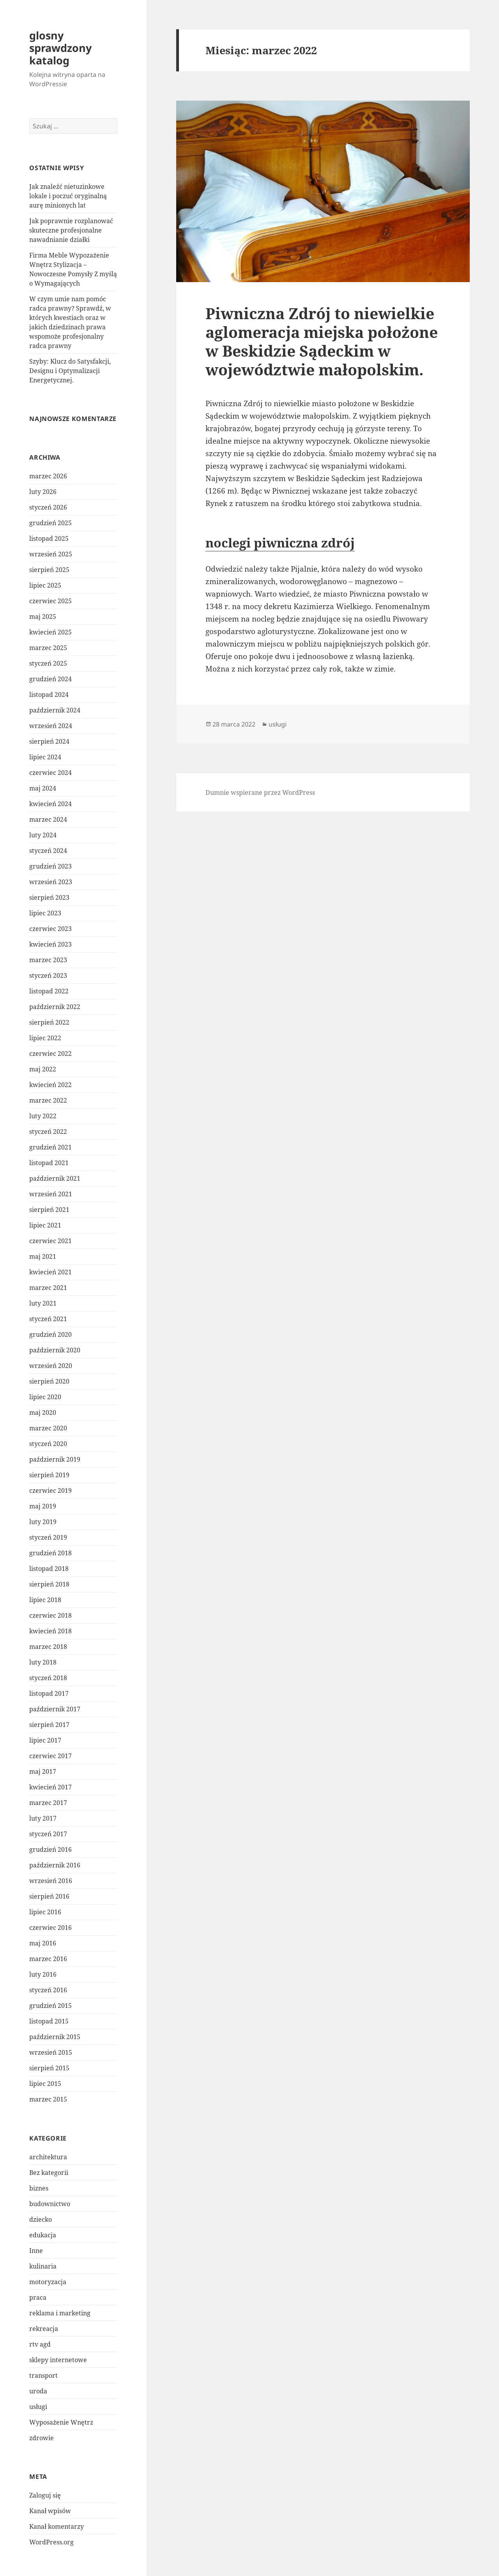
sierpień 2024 (49, 741)
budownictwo (49, 2203)
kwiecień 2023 (50, 944)
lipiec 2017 (45, 1740)
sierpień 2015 (49, 2068)
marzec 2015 (48, 2099)
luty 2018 (43, 1662)
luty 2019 (43, 1521)
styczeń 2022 (48, 1131)
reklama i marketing (59, 2313)
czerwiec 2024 (50, 772)
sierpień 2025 (49, 569)
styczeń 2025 (48, 663)
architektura (48, 2157)
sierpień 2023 (49, 897)
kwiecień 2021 (50, 1272)
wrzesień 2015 (50, 2052)
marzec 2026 (48, 476)
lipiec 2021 (45, 1225)
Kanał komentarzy (56, 2526)
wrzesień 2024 (50, 725)
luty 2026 (43, 491)
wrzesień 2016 (50, 1880)
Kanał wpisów (50, 2511)
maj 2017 (42, 1771)
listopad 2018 (49, 1568)
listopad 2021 (49, 1162)
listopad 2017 (49, 1693)
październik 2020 (54, 1350)
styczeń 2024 (48, 850)
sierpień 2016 (49, 1896)
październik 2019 (54, 1459)
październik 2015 (54, 2036)
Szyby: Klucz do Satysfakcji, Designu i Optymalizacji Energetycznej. (70, 370)
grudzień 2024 (50, 679)
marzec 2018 (48, 1646)
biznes (38, 2188)
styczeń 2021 (48, 1319)
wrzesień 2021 (50, 1194)
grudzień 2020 (50, 1334)
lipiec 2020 (45, 1397)
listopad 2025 (49, 538)
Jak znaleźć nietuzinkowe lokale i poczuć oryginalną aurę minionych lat (68, 196)
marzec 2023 (48, 960)
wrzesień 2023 (50, 882)
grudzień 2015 (50, 2005)
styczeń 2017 (48, 1834)
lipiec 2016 (45, 1912)
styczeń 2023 (48, 975)
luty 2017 (43, 1818)
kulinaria (43, 2266)
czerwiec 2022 (50, 1053)
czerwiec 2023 (50, 928)
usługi (38, 2406)
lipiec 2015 (45, 2083)
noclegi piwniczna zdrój (280, 542)
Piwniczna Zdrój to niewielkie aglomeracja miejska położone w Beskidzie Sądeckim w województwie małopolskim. (321, 341)
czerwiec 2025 (50, 601)
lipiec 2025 (45, 585)
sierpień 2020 (49, 1381)
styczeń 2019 (48, 1537)
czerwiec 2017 (50, 1756)
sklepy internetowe (58, 2360)
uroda (38, 2391)
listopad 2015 (49, 2021)
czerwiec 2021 (50, 1240)
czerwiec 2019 (50, 1490)
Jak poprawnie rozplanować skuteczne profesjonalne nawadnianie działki (71, 230)
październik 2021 (54, 1178)
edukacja (42, 2235)
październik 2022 (54, 1006)
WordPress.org (51, 2542)
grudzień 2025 (50, 523)
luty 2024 (43, 835)
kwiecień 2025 (50, 632)
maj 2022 (42, 1069)
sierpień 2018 (49, 1584)
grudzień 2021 (50, 1147)
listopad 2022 (49, 991)
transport (43, 2375)
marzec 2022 (48, 1100)
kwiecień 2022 (50, 1084)
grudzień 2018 (50, 1553)
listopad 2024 (49, 694)
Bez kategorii (48, 2172)
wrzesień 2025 (50, 554)
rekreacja (43, 2328)
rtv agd (40, 2344)
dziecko (40, 2219)
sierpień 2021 (49, 1209)
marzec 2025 (48, 647)
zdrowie (41, 2438)
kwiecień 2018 (50, 1631)
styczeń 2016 (48, 1990)
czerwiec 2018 (50, 1615)
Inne (36, 2250)
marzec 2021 (48, 1287)
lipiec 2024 (45, 757)
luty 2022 (43, 1116)
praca (37, 2297)
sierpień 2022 (49, 1022)
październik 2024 (54, 710)
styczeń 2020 (48, 1443)
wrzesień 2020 (50, 1365)
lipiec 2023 (45, 913)
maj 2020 (42, 1412)
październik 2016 (54, 1865)
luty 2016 (43, 1974)
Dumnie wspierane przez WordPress (260, 792)
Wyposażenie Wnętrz (61, 2422)
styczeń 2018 (48, 1678)
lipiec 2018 (45, 1599)
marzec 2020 (48, 1428)
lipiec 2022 (45, 1038)
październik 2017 (54, 1709)
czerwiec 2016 (50, 1927)
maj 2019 (42, 1506)
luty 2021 (43, 1303)
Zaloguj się (45, 2495)
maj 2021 (42, 1256)
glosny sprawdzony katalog (60, 48)
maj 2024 (42, 788)
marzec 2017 (48, 1802)
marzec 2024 (48, 819)
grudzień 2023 (50, 866)
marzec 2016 (48, 1958)
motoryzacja (47, 2282)
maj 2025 (42, 616)
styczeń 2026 (48, 507)
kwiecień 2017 (50, 1787)
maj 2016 (42, 1943)
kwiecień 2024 (50, 803)
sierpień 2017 (49, 1724)
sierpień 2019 (49, 1475)
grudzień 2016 (50, 1849)
